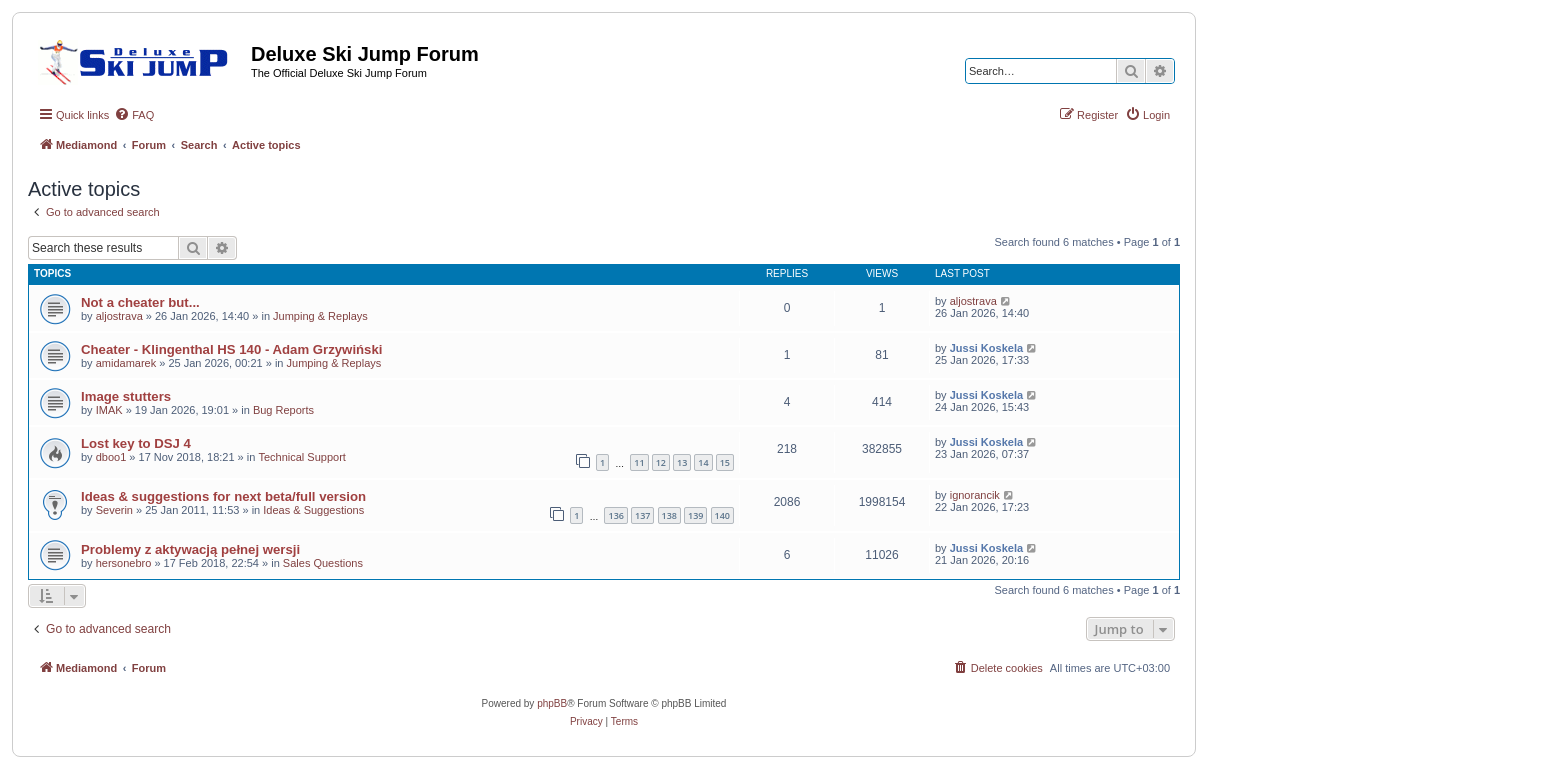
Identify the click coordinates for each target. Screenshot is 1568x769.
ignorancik (975, 495)
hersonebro (124, 563)
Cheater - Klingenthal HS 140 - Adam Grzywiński (231, 349)
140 (722, 515)
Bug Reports (283, 410)
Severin (114, 510)
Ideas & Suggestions (313, 510)
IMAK (109, 410)
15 (725, 462)
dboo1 (111, 457)
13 (682, 462)
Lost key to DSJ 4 (136, 443)
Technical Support (301, 457)
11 (639, 462)
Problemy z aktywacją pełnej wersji (190, 549)
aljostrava (119, 316)
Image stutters (126, 396)
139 (695, 515)
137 (642, 515)
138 (669, 515)
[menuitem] (134, 115)
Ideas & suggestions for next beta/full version (223, 496)
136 (615, 515)
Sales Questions (323, 563)
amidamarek (126, 363)
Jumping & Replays (320, 316)
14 (703, 462)
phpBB (552, 703)
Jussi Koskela (986, 348)
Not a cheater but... (140, 302)
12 (661, 462)
